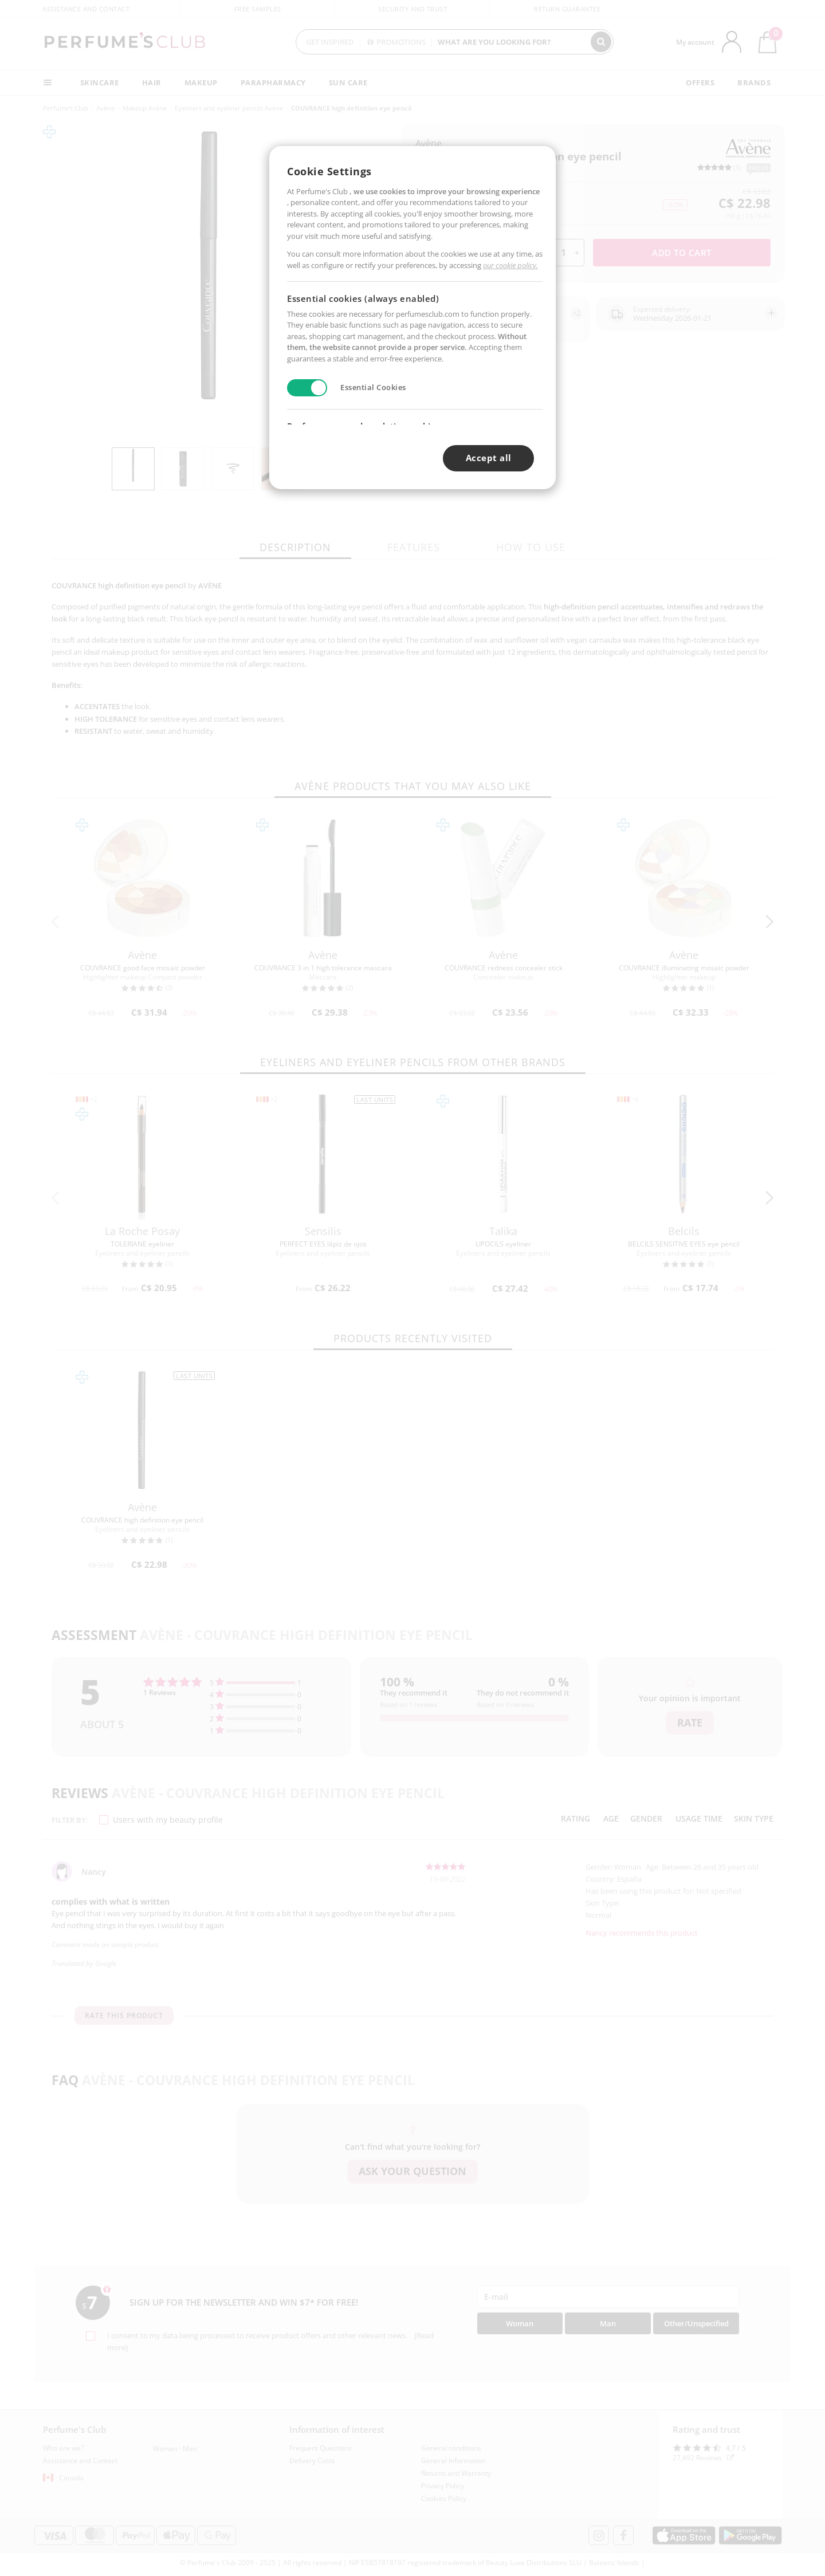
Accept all (489, 457)
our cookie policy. (510, 265)
